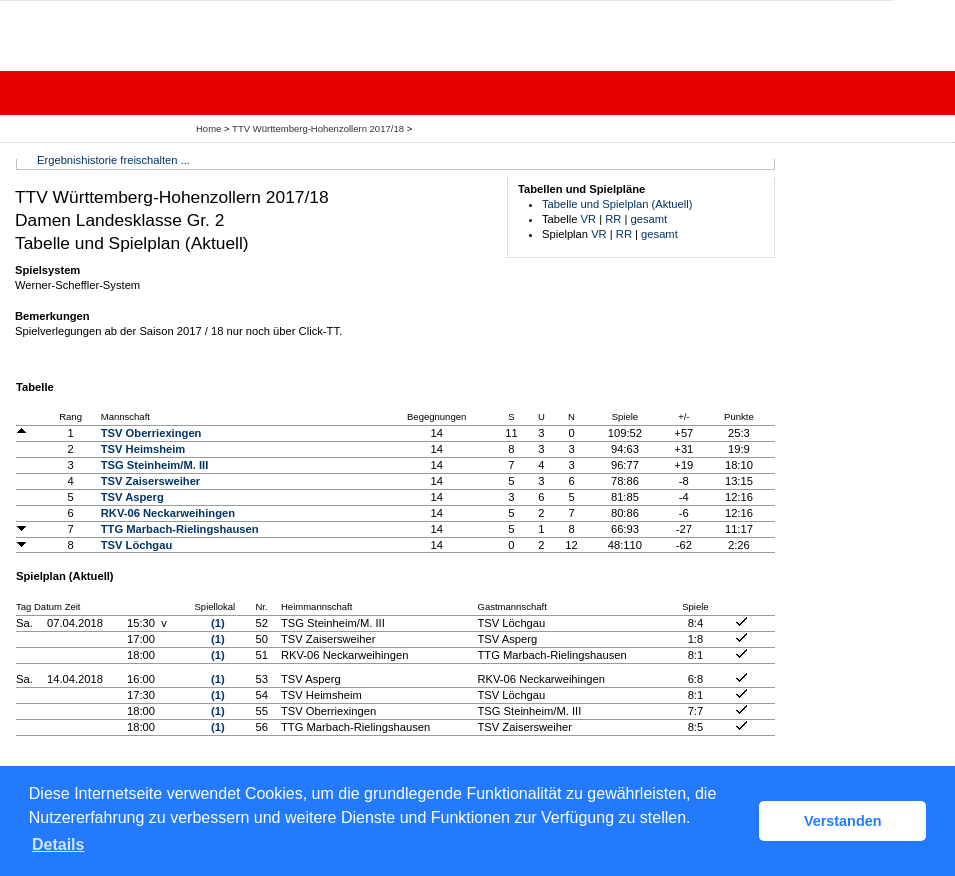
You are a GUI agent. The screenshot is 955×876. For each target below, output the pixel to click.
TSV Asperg (132, 497)
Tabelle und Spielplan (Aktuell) (617, 204)
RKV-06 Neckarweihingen (168, 513)
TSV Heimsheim (143, 449)
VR (589, 219)
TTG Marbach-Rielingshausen (180, 529)
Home (208, 128)
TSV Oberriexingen (151, 433)
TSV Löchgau (136, 545)
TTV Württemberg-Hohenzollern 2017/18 (319, 128)
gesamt (649, 219)
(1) (218, 623)
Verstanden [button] (843, 821)
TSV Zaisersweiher (151, 481)
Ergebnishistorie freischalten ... (113, 160)
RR (613, 219)
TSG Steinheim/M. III (155, 465)
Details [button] (58, 844)
